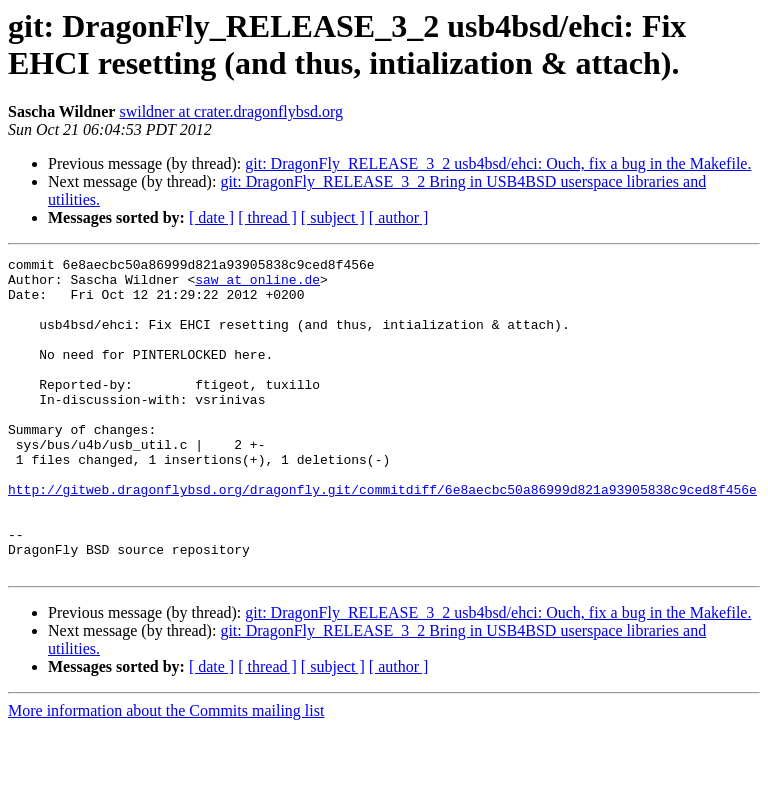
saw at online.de (257, 285)
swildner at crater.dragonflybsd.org (231, 111)
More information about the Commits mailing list (166, 773)
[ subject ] (333, 217)
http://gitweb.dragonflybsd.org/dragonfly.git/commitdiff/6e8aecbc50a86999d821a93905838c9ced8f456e (382, 537)
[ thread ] (267, 217)
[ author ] (399, 217)
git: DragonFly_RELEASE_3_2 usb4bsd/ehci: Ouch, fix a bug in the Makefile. (498, 163)
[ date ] (211, 217)
